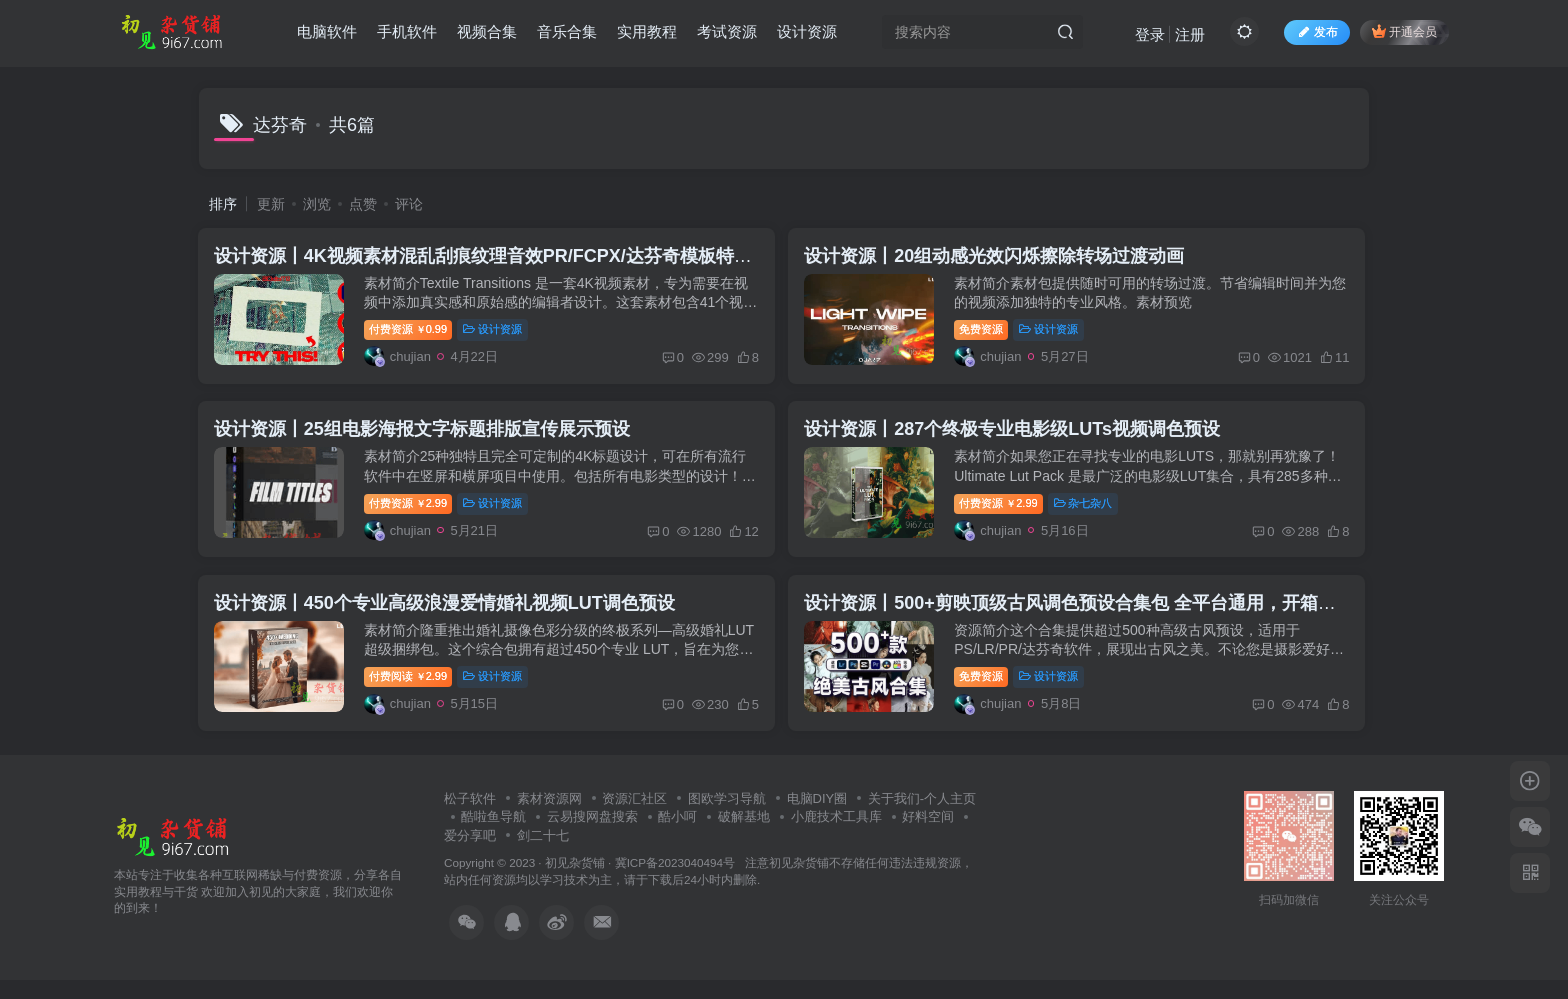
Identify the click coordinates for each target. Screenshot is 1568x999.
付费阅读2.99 (413, 693)
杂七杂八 (1090, 513)
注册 (1190, 35)
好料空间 (928, 836)
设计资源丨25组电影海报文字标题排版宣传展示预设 (427, 439)
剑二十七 (543, 854)
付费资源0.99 (413, 333)
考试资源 (727, 33)
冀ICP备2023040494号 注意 (692, 882)
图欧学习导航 (727, 817)
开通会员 (1404, 32)
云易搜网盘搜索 (592, 836)
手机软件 (407, 33)
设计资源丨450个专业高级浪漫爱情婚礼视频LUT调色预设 (449, 619)
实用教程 (647, 33)
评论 (409, 204)
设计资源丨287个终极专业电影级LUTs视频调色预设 (1020, 439)
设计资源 (807, 33)
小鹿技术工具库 (836, 836)
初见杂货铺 (575, 882)
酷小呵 (677, 836)
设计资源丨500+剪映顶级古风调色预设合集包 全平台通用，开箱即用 (1087, 619)
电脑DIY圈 (817, 817)
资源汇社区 (634, 817)
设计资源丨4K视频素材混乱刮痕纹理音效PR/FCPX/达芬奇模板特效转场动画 (524, 259)
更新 (271, 204)
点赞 (363, 204)
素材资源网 (549, 817)
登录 (1150, 35)
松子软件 (470, 817)
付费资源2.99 (413, 513)
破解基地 (744, 836)
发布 (1317, 34)
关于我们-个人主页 (922, 817)
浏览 (317, 204)
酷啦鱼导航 (493, 836)
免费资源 (989, 333)
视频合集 (487, 33)
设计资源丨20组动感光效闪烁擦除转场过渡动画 (1002, 259)
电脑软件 (327, 33)
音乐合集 (567, 33)
